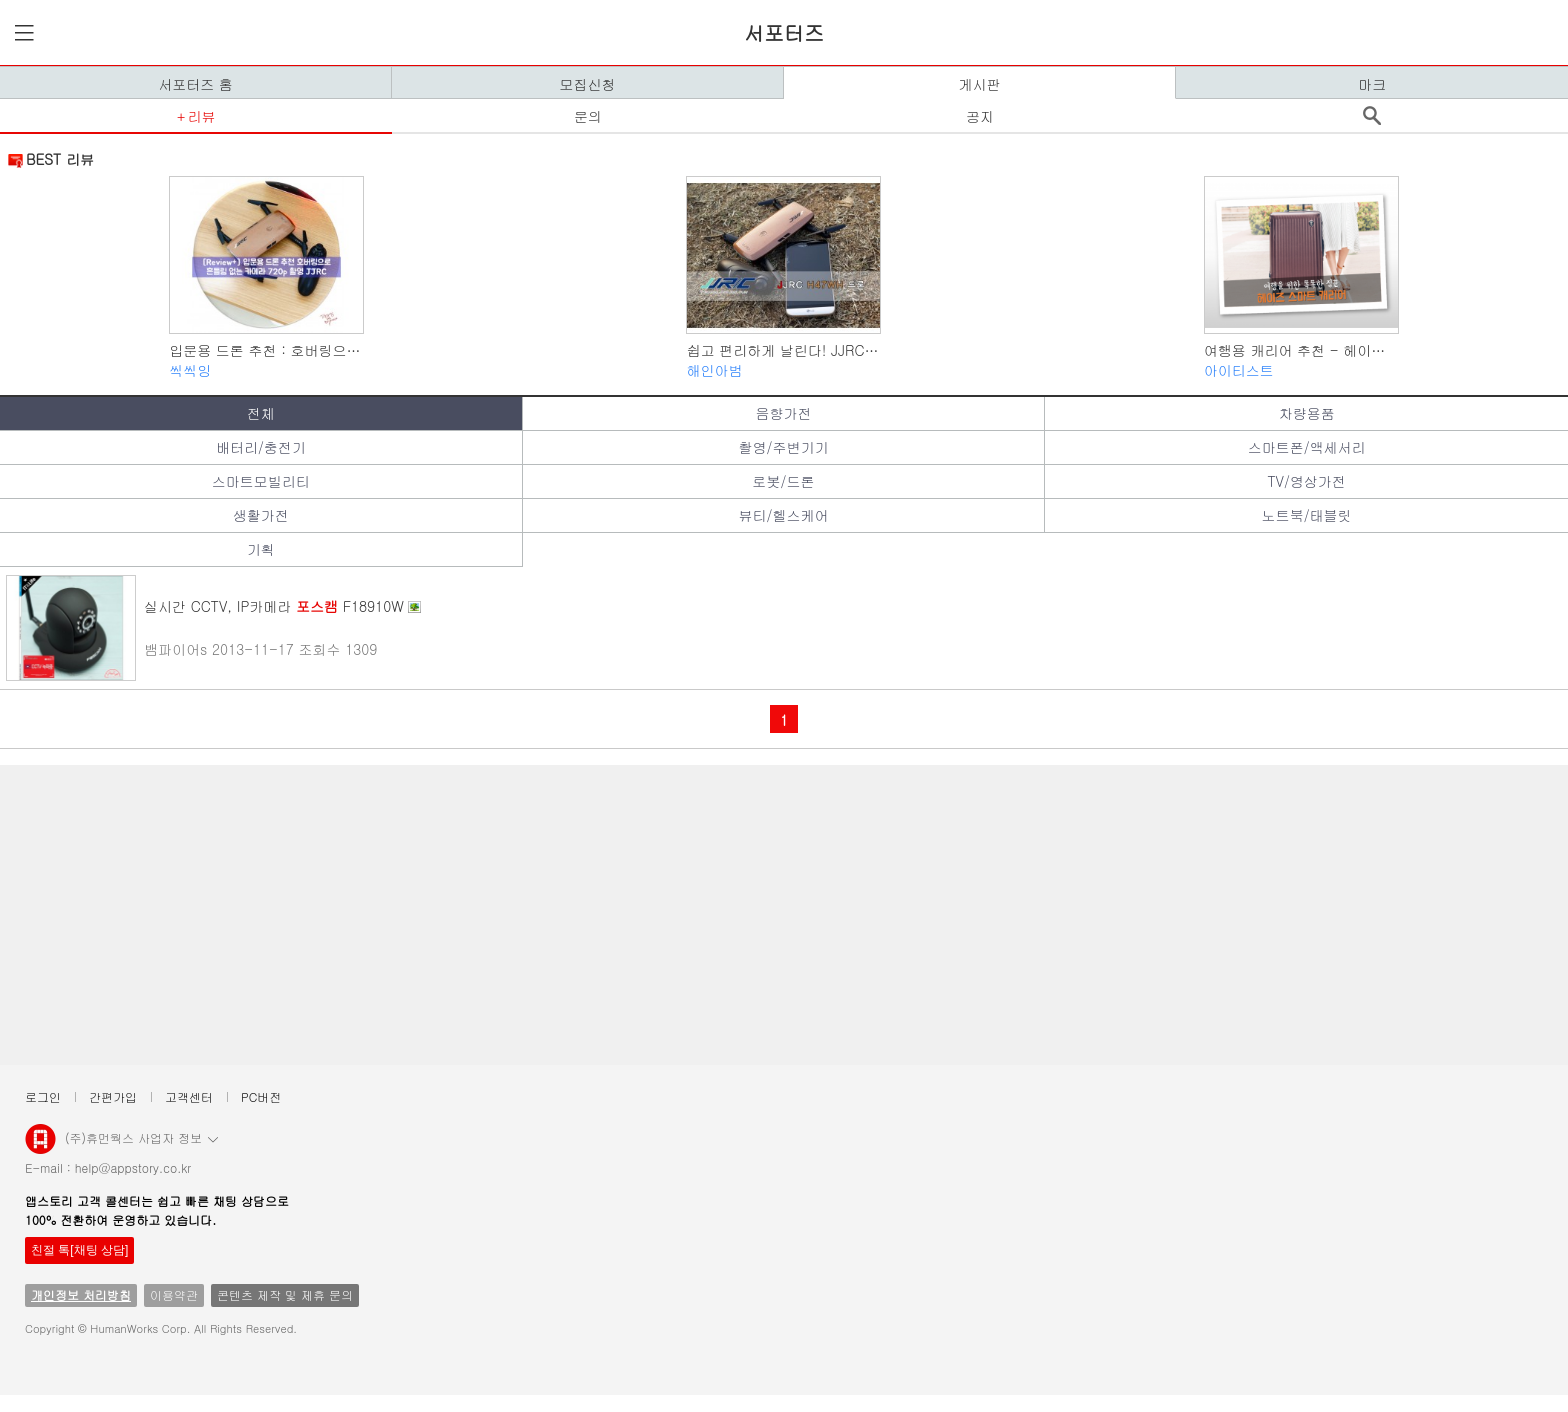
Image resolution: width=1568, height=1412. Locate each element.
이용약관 (174, 1294)
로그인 (43, 1096)
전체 (261, 413)
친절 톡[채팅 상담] (79, 1250)
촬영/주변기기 (784, 447)
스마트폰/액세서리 (1307, 447)
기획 (261, 549)
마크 (1372, 84)
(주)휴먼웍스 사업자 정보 (141, 1137)
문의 (588, 116)
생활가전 (261, 515)
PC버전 (261, 1096)
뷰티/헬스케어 (784, 515)
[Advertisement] (610, 915)
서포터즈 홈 (195, 84)
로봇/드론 (784, 481)
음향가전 (783, 413)
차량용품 (1307, 413)
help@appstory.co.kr (133, 1167)
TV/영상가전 (1306, 481)
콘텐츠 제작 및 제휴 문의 (285, 1294)
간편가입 (113, 1096)
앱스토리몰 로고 (40, 1147)
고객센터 (189, 1096)
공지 (980, 116)
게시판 (980, 84)
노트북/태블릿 (1307, 515)
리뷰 (201, 116)
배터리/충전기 (261, 447)
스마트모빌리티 (261, 481)
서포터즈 (784, 32)
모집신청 (588, 84)
